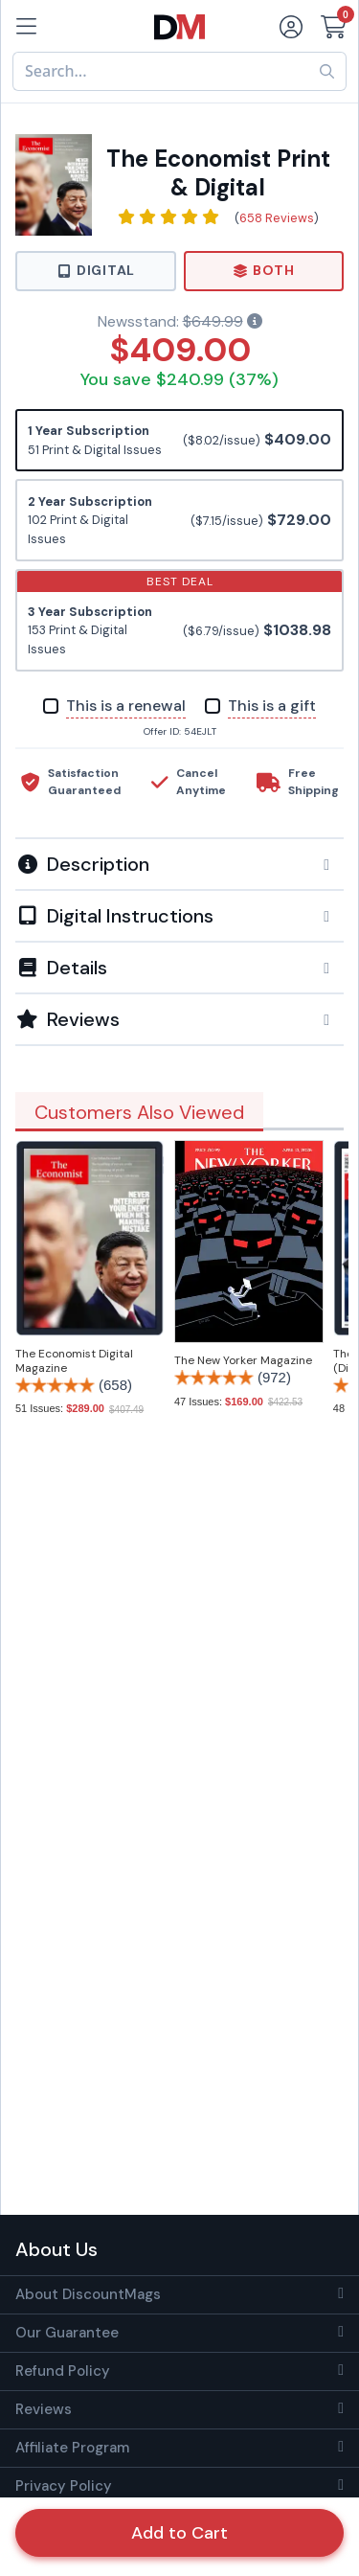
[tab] (179, 863)
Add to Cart (179, 2532)
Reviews (43, 2409)
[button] (179, 864)
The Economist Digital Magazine (74, 1361)
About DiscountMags (88, 2294)
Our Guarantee (67, 2332)
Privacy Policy (63, 2486)
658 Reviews (276, 218)
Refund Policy (62, 2371)
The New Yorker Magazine (243, 1360)
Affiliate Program (72, 2447)
